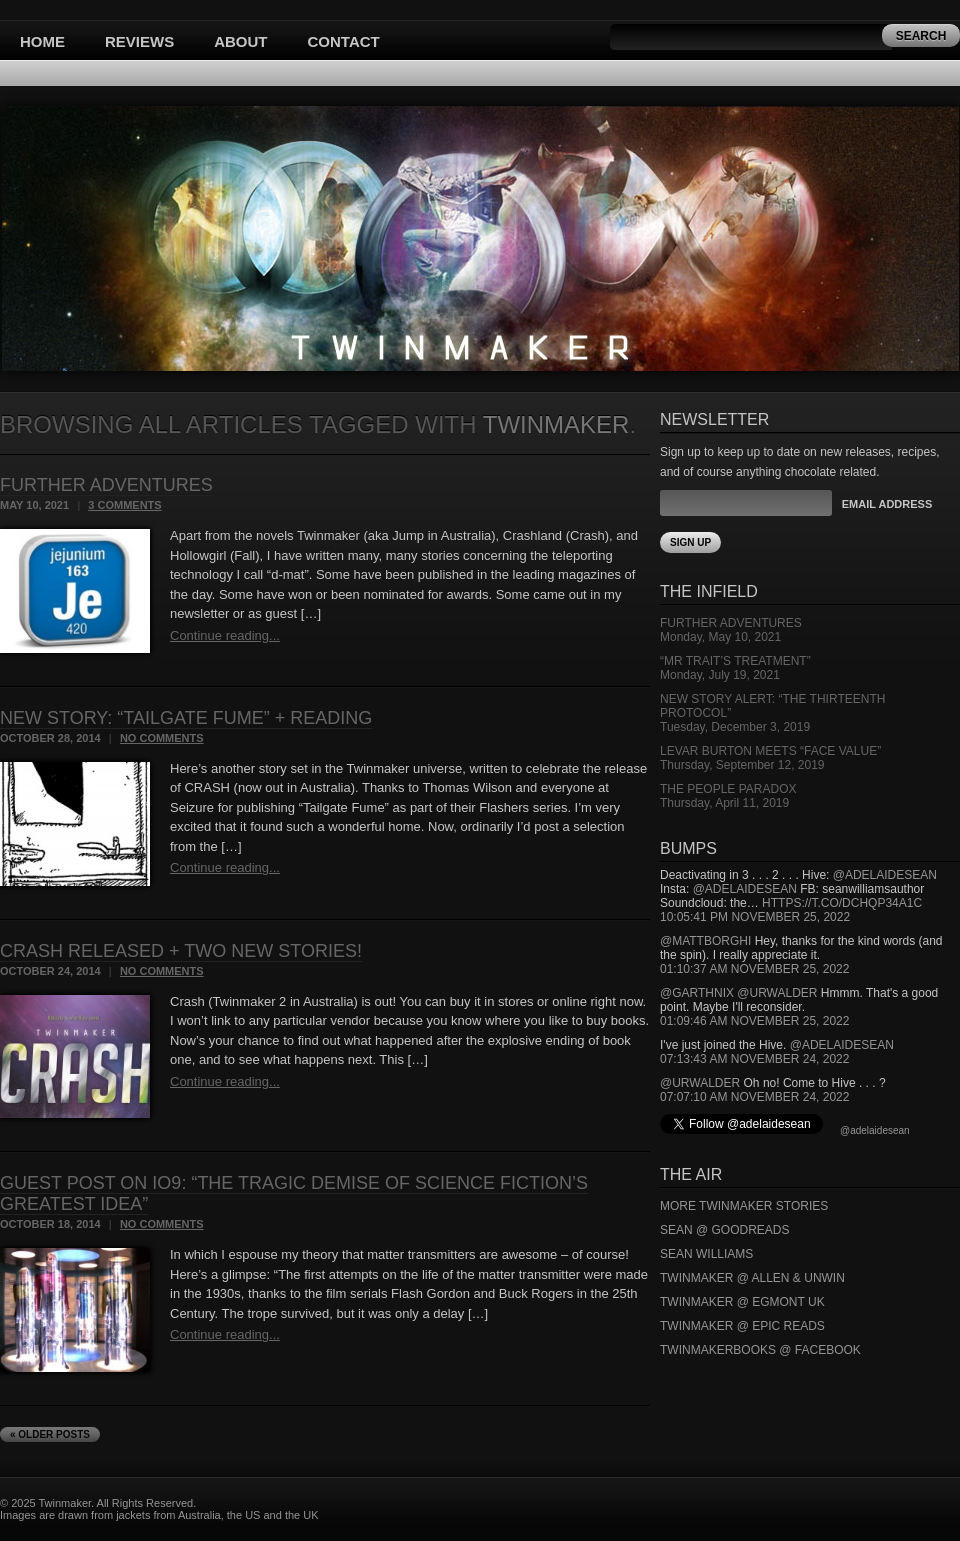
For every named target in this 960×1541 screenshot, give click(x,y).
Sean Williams (706, 1254)
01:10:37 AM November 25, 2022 (754, 969)
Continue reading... (225, 635)
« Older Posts (50, 1434)
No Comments (162, 738)
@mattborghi (705, 941)
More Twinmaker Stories (744, 1206)
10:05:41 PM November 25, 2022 (755, 917)
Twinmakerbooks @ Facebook (760, 1350)
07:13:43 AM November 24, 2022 (754, 1059)
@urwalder (777, 993)
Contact (344, 41)
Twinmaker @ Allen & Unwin (752, 1278)
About (240, 41)
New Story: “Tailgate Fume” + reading (186, 718)
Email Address (887, 504)
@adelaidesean (885, 875)
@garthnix (697, 993)
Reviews (139, 41)
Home (42, 41)
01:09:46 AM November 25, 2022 (754, 1021)
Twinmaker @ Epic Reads (742, 1326)
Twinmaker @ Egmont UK (742, 1302)
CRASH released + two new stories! (181, 951)
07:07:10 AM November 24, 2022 (754, 1097)
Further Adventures (106, 485)
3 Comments (124, 505)
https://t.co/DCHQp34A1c (842, 903)
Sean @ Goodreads (725, 1230)
